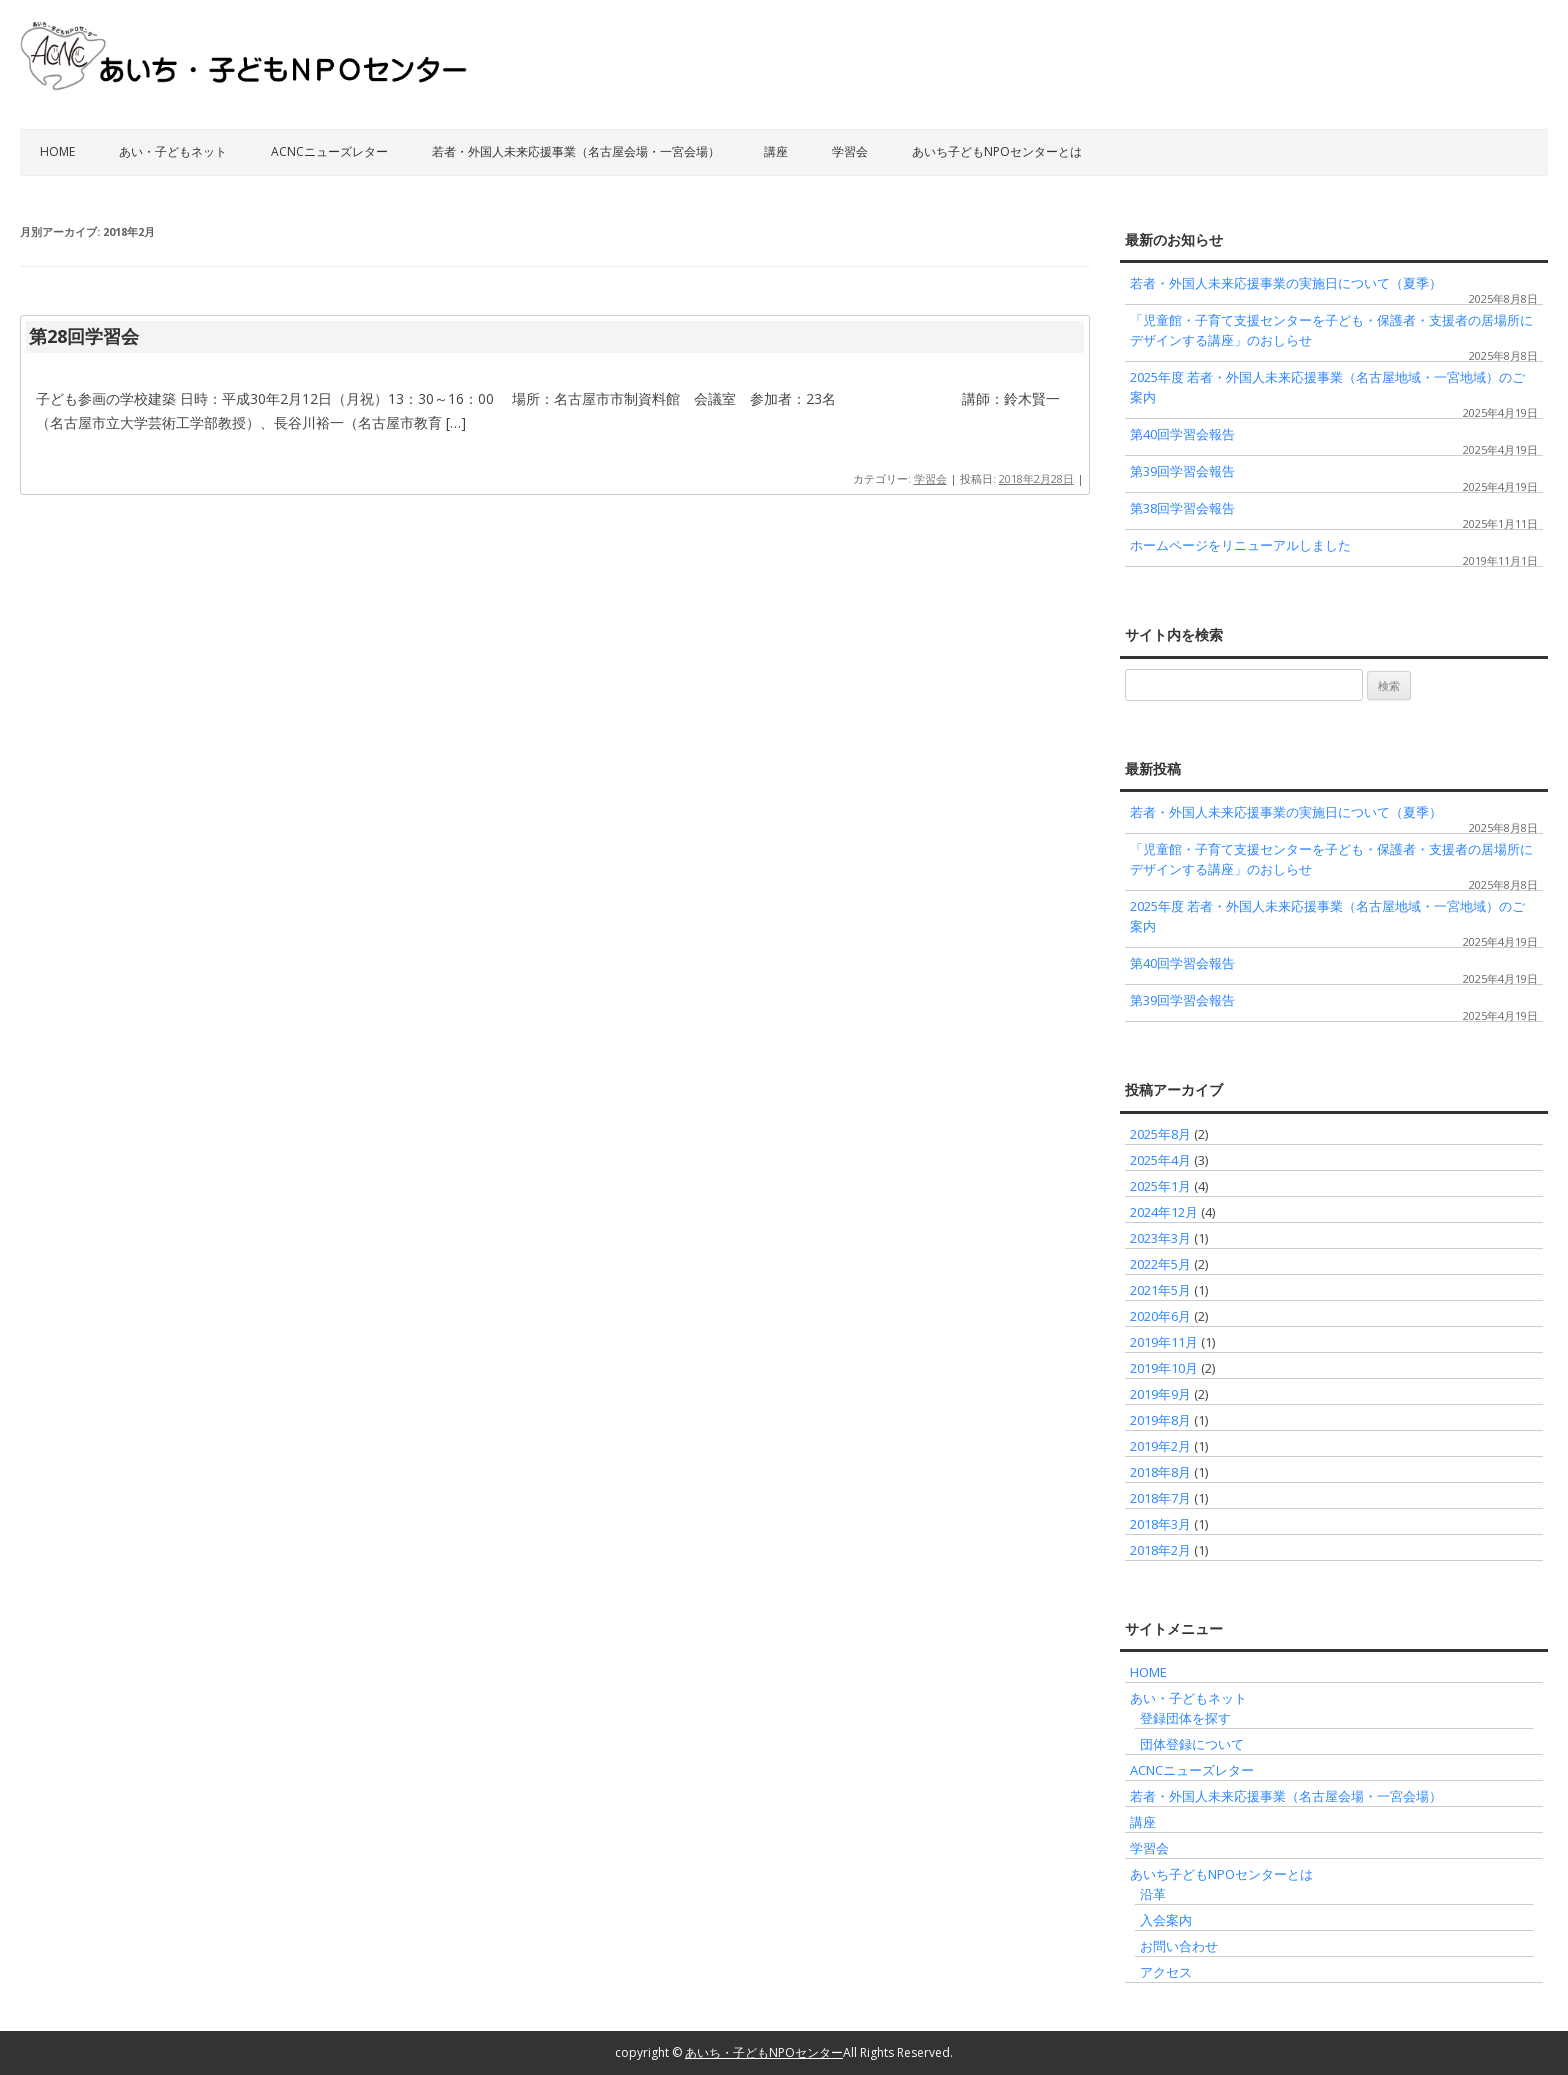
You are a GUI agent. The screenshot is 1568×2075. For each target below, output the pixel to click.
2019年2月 (1160, 1446)
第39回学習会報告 (1182, 471)
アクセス (1166, 1972)
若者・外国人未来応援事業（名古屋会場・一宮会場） (576, 151)
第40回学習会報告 (1182, 434)
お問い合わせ (1179, 1946)
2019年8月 (1160, 1420)
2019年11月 (1164, 1342)
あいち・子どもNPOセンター (764, 2052)
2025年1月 (1160, 1186)
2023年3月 (1160, 1238)
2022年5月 (1160, 1264)
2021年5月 (1160, 1290)
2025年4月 (1160, 1160)
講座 (776, 151)
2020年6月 (1160, 1316)
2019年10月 (1164, 1368)
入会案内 (1166, 1920)
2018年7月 (1160, 1498)
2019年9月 (1160, 1394)
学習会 (850, 151)
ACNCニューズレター (329, 151)
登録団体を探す (1185, 1718)
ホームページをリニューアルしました (1240, 545)
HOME (57, 151)
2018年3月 (1160, 1524)
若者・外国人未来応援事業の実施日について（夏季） (1286, 283)
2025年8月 (1160, 1134)
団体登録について (1192, 1744)
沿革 (1153, 1894)
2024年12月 (1164, 1212)
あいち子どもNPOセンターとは (997, 151)
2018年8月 (1160, 1472)
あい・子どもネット (173, 151)
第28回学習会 (84, 336)
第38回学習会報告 (1182, 508)
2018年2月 (1160, 1550)
